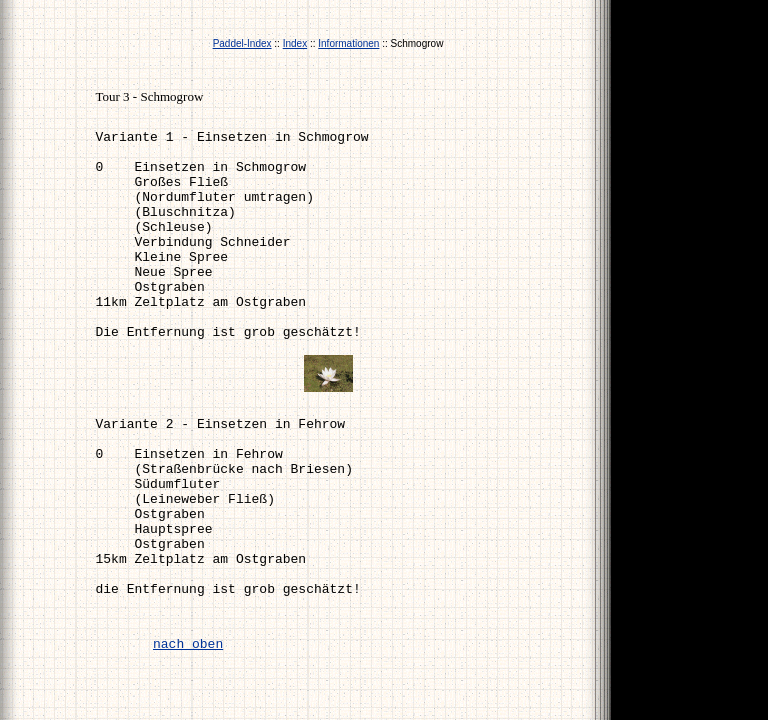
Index (295, 43)
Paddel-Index (242, 43)
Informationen (348, 43)
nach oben (188, 644)
